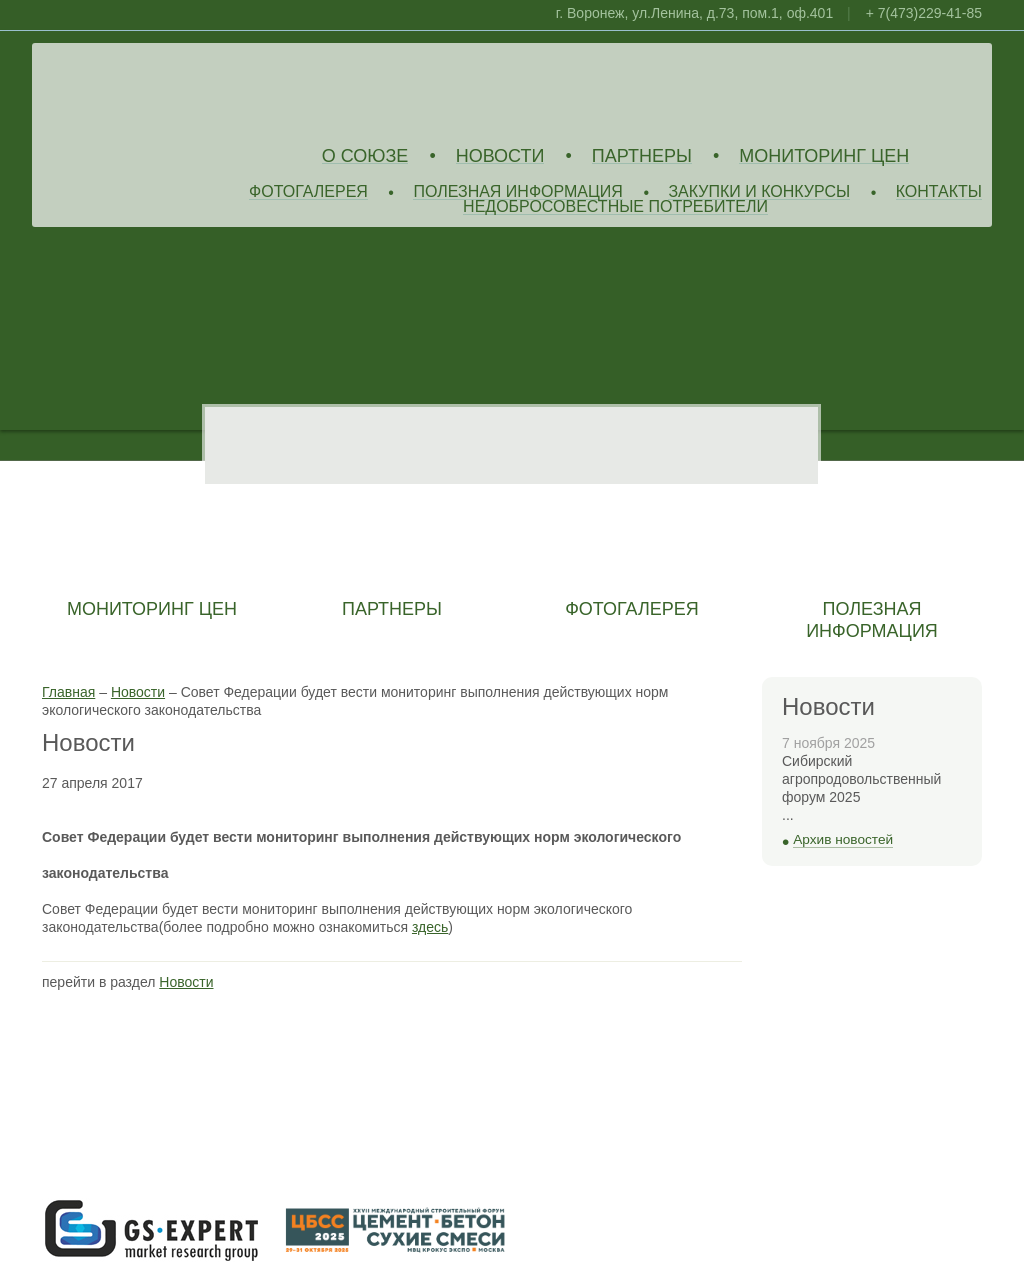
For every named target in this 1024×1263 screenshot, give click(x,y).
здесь (430, 927)
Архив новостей (843, 839)
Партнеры (642, 156)
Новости (500, 156)
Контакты (939, 192)
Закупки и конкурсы (759, 192)
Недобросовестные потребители (615, 207)
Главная (68, 692)
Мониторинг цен (824, 156)
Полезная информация (518, 192)
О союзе (365, 156)
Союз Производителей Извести (187, 91)
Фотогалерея (308, 192)
